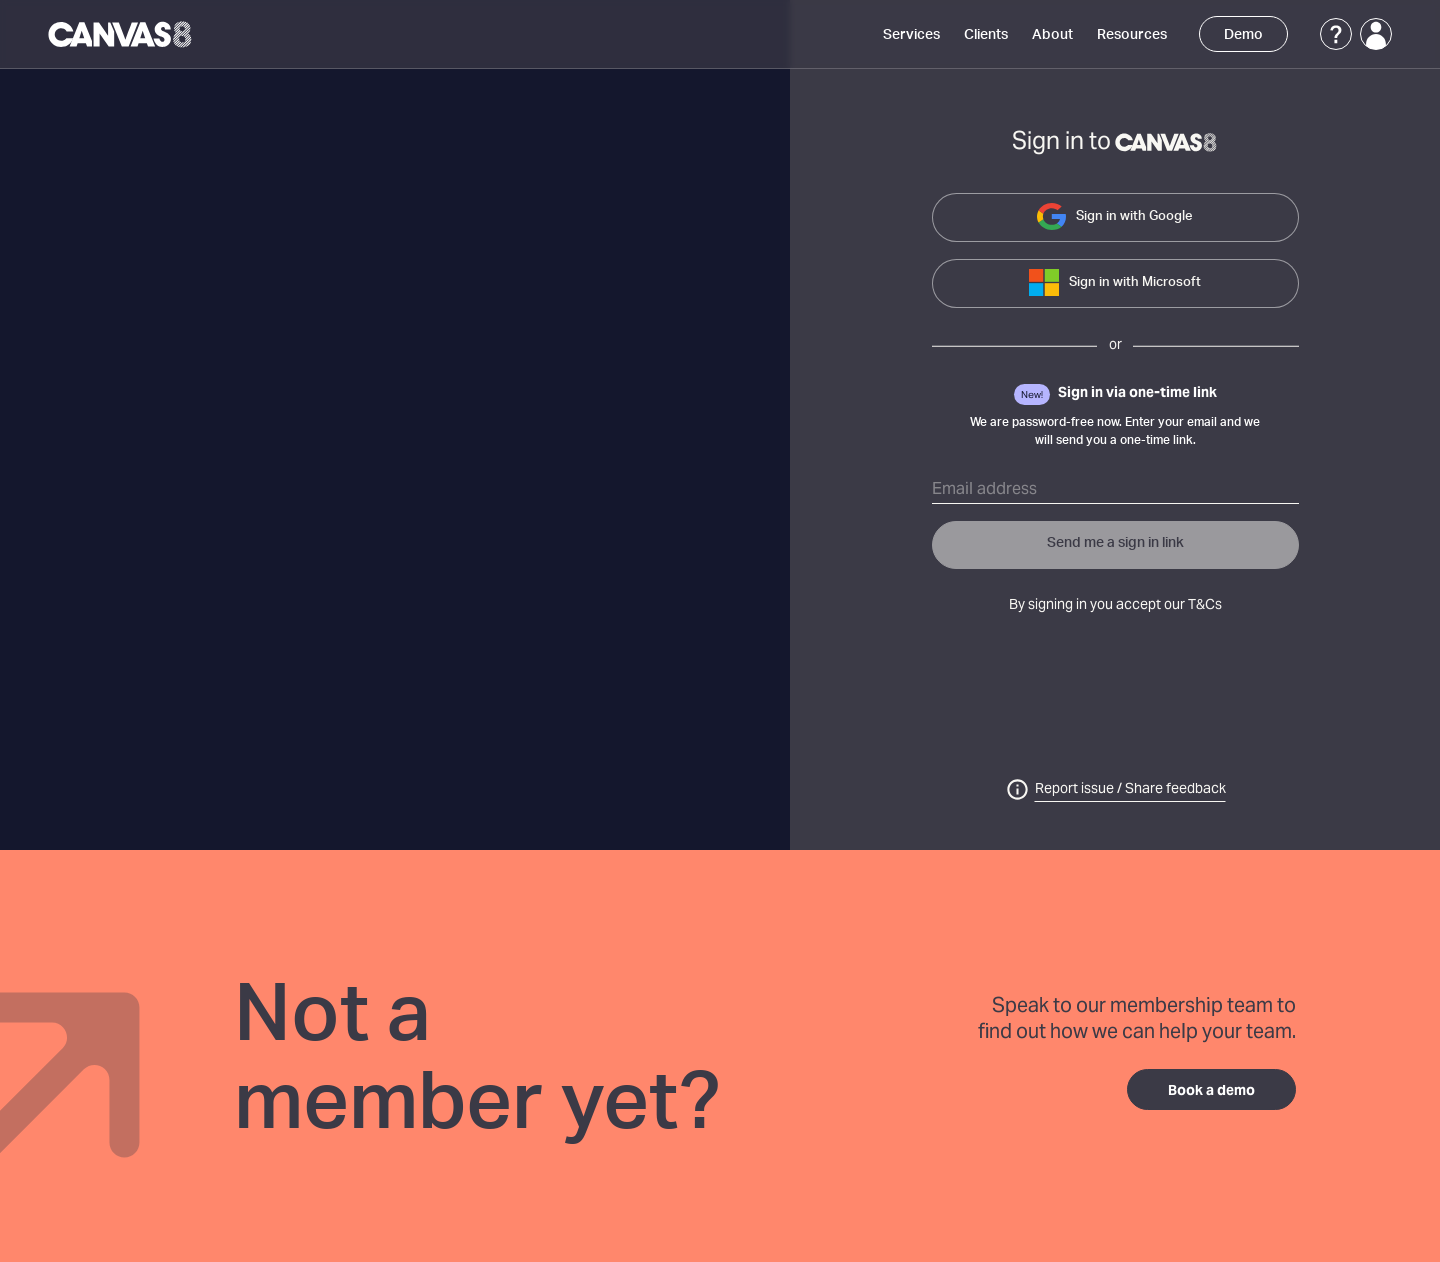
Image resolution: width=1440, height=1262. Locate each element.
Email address (984, 490)
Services (911, 35)
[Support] (1336, 34)
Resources (1132, 35)
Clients (986, 35)
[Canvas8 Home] (121, 34)
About (1052, 35)
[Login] (1376, 34)
